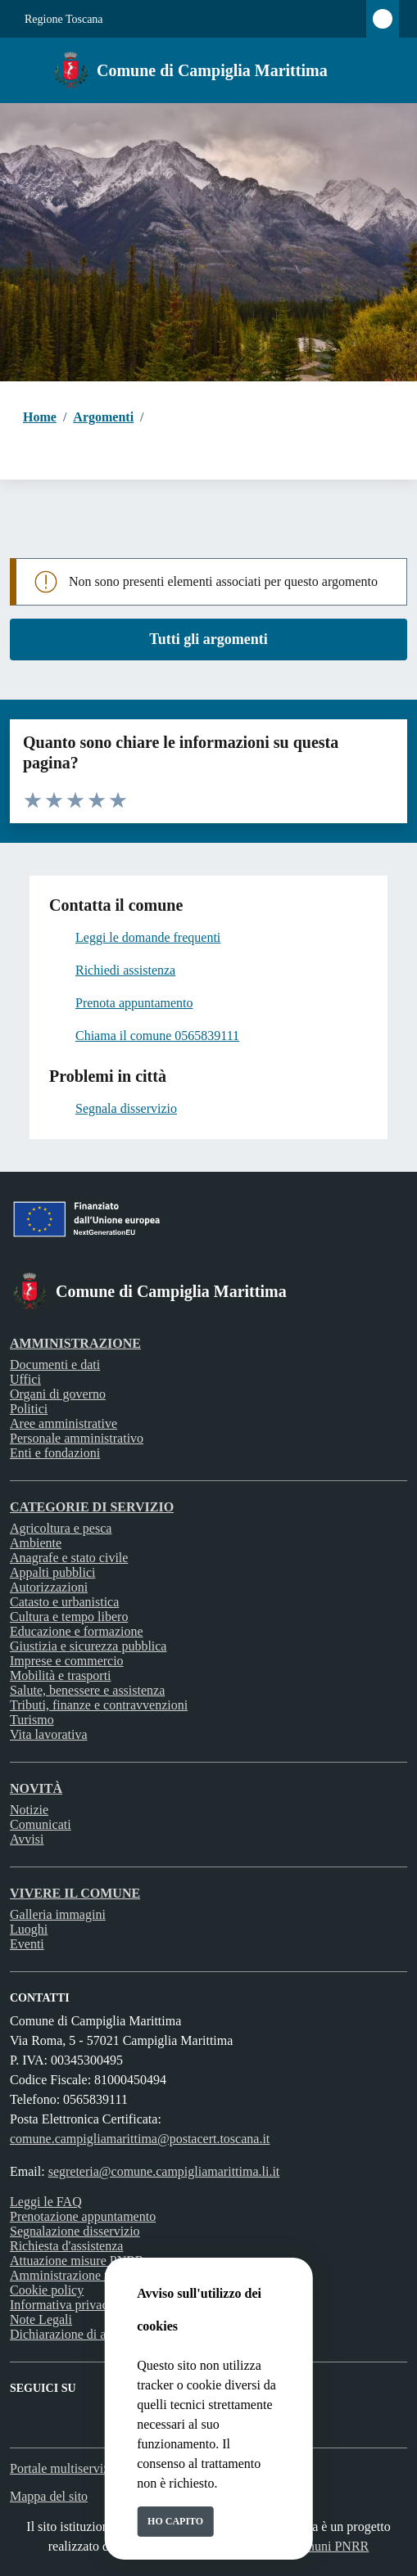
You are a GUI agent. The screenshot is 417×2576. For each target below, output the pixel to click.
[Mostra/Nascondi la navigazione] (19, 69)
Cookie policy (47, 2290)
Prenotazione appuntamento (83, 2216)
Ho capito (175, 2521)
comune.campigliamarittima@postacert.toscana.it (140, 2139)
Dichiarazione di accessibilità (87, 2334)
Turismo (32, 1720)
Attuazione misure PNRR (77, 2261)
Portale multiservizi (61, 2468)
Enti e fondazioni (55, 1453)
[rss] (78, 2409)
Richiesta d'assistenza (66, 2246)
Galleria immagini (58, 1914)
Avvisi (26, 1839)
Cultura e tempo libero (69, 1617)
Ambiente (35, 1543)
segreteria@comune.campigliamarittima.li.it (164, 2171)
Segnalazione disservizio (75, 2231)
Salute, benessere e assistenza (87, 1690)
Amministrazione (75, 1343)
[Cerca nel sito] (382, 70)
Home (40, 417)
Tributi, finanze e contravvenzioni (99, 1705)
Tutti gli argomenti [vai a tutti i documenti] (208, 639)
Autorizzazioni (49, 1587)
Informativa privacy (62, 2305)
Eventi (27, 1944)
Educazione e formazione (76, 1631)
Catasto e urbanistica (64, 1602)
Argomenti (103, 417)
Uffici (25, 1379)
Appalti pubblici (52, 1572)
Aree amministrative (63, 1423)
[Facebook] (19, 2409)
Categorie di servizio (92, 1507)
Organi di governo (58, 1394)
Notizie (29, 1810)
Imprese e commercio (67, 1661)
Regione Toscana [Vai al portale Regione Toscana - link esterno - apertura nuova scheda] (64, 19)
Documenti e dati (55, 1364)
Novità (36, 1788)
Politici (29, 1409)
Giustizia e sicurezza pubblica (88, 1646)
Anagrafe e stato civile (69, 1558)
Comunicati (40, 1824)
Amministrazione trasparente (85, 2275)
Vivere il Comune (75, 1893)
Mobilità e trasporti (60, 1675)
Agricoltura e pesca (60, 1528)
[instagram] (49, 2409)
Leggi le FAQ (46, 2202)
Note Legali (41, 2319)
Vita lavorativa (49, 1734)
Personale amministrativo (76, 1438)
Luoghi (29, 1929)
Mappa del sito (49, 2496)
